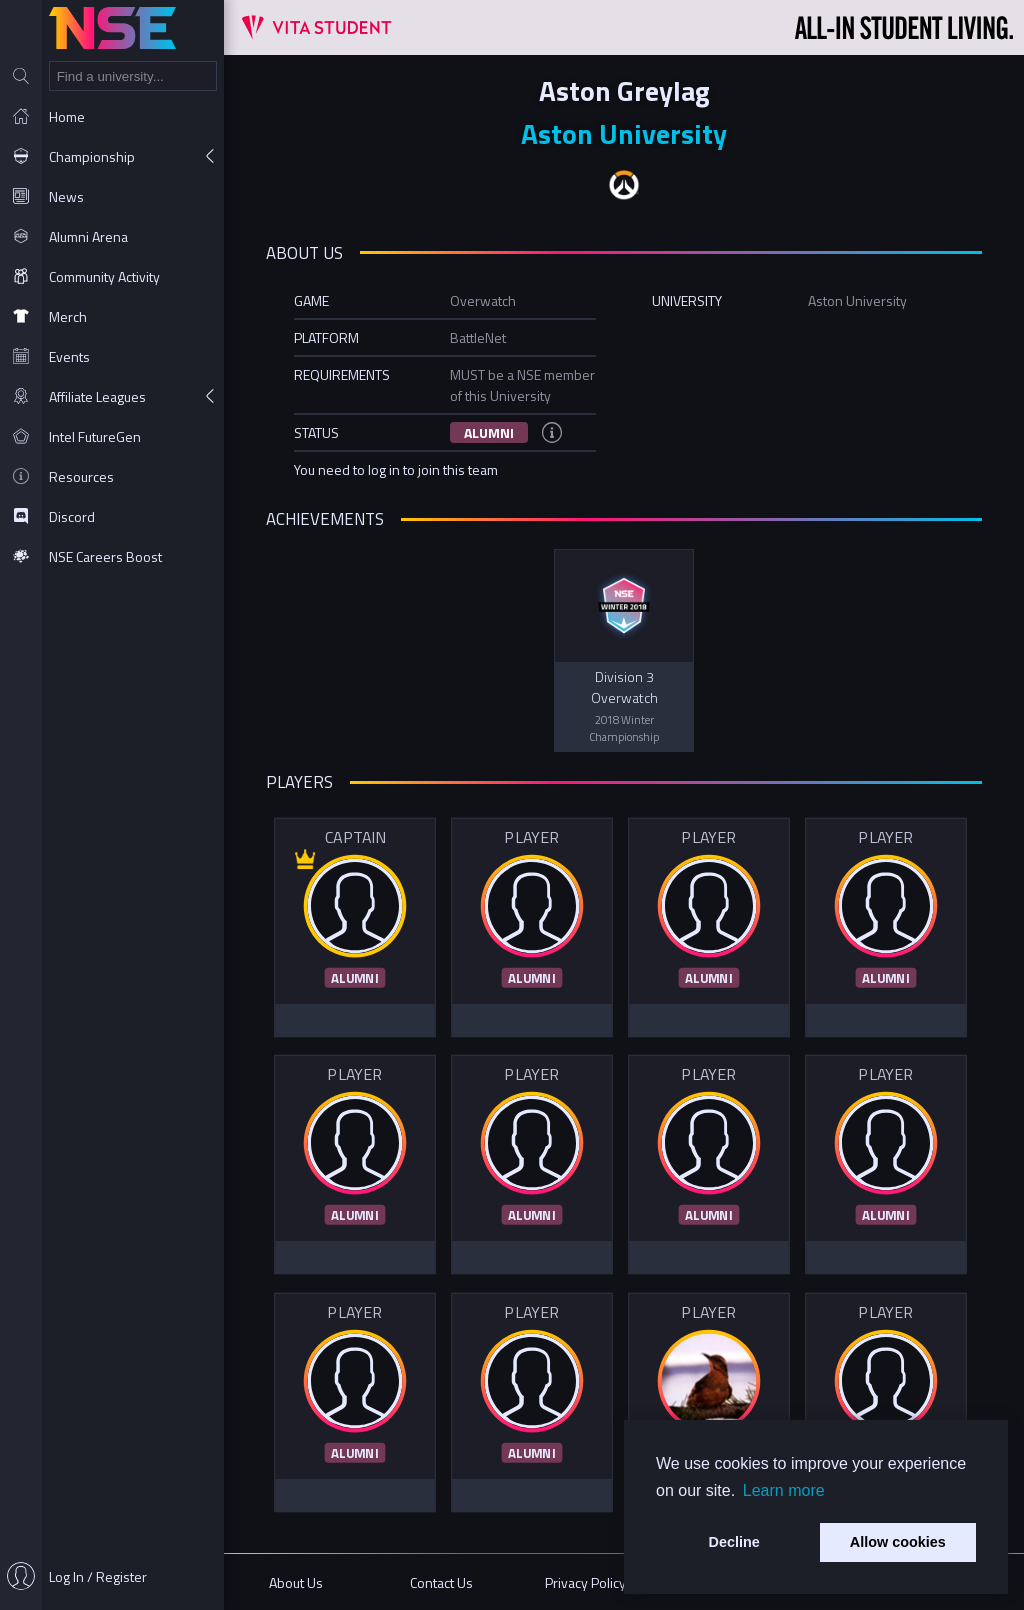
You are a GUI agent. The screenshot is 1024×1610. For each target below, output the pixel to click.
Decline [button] (734, 1542)
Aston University (624, 133)
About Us (296, 1582)
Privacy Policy (585, 1582)
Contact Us (441, 1582)
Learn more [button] (784, 1490)
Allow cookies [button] (898, 1542)
